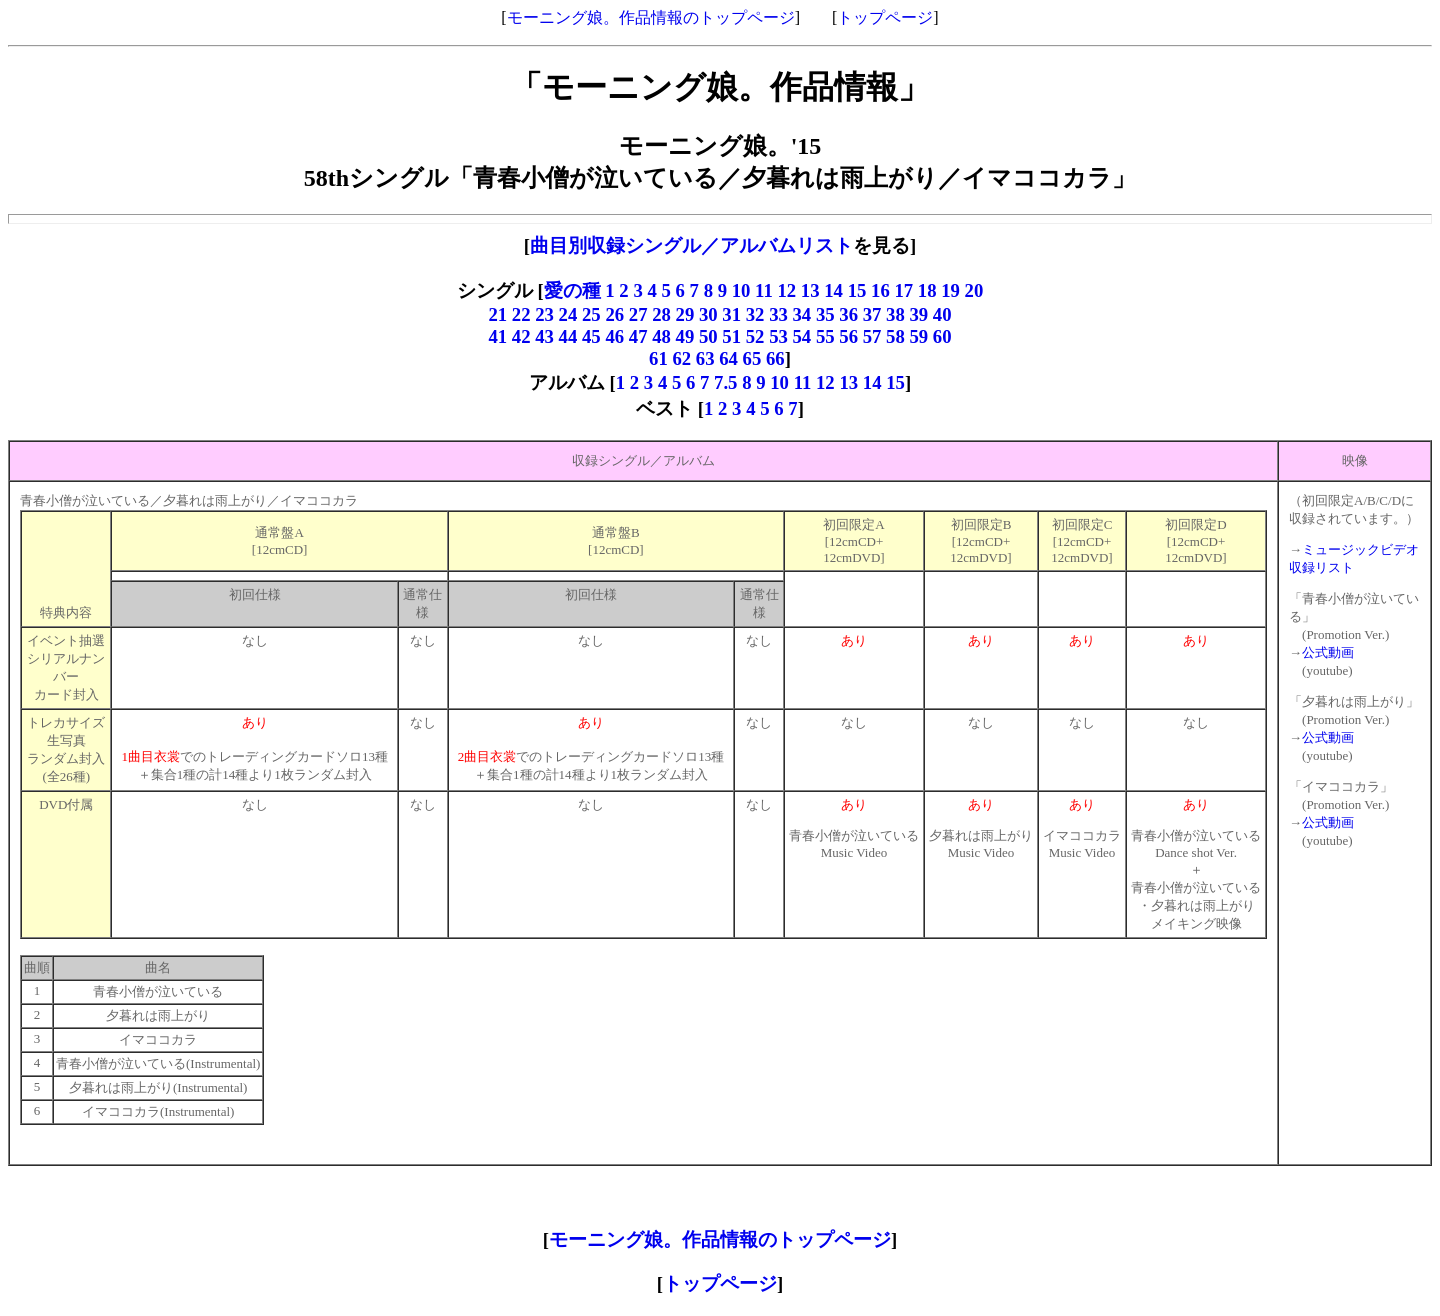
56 (848, 336)
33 (778, 314)
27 (638, 314)
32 (755, 314)
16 (880, 290)
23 (544, 314)
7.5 (725, 382)
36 (848, 314)
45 (591, 336)
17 (903, 290)
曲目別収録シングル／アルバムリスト (691, 245)
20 (974, 290)
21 (497, 314)
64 (728, 358)
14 (833, 290)
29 (685, 314)
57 (872, 336)
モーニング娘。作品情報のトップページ (651, 17)
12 (786, 290)
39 (918, 314)
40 (942, 314)
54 (802, 336)
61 (658, 358)
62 (681, 358)
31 (731, 314)
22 (521, 314)
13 (810, 290)
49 (685, 336)
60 (942, 336)
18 (927, 290)
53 (778, 336)
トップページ (885, 17)
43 (544, 336)
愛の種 (572, 290)
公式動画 (1328, 652)
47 (638, 336)
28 (661, 314)
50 (708, 336)
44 (568, 336)
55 (825, 336)
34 (802, 314)
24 (568, 314)
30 (708, 314)
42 (521, 336)
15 (857, 290)
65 (752, 358)
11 (764, 290)
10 (741, 290)
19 (950, 290)
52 (755, 336)
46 (614, 336)
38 (895, 314)
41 (497, 336)
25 (593, 314)
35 (825, 314)
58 (895, 336)
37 (872, 314)
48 (661, 336)
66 (775, 358)
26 (616, 314)
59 (918, 336)
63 (705, 358)
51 (731, 336)
